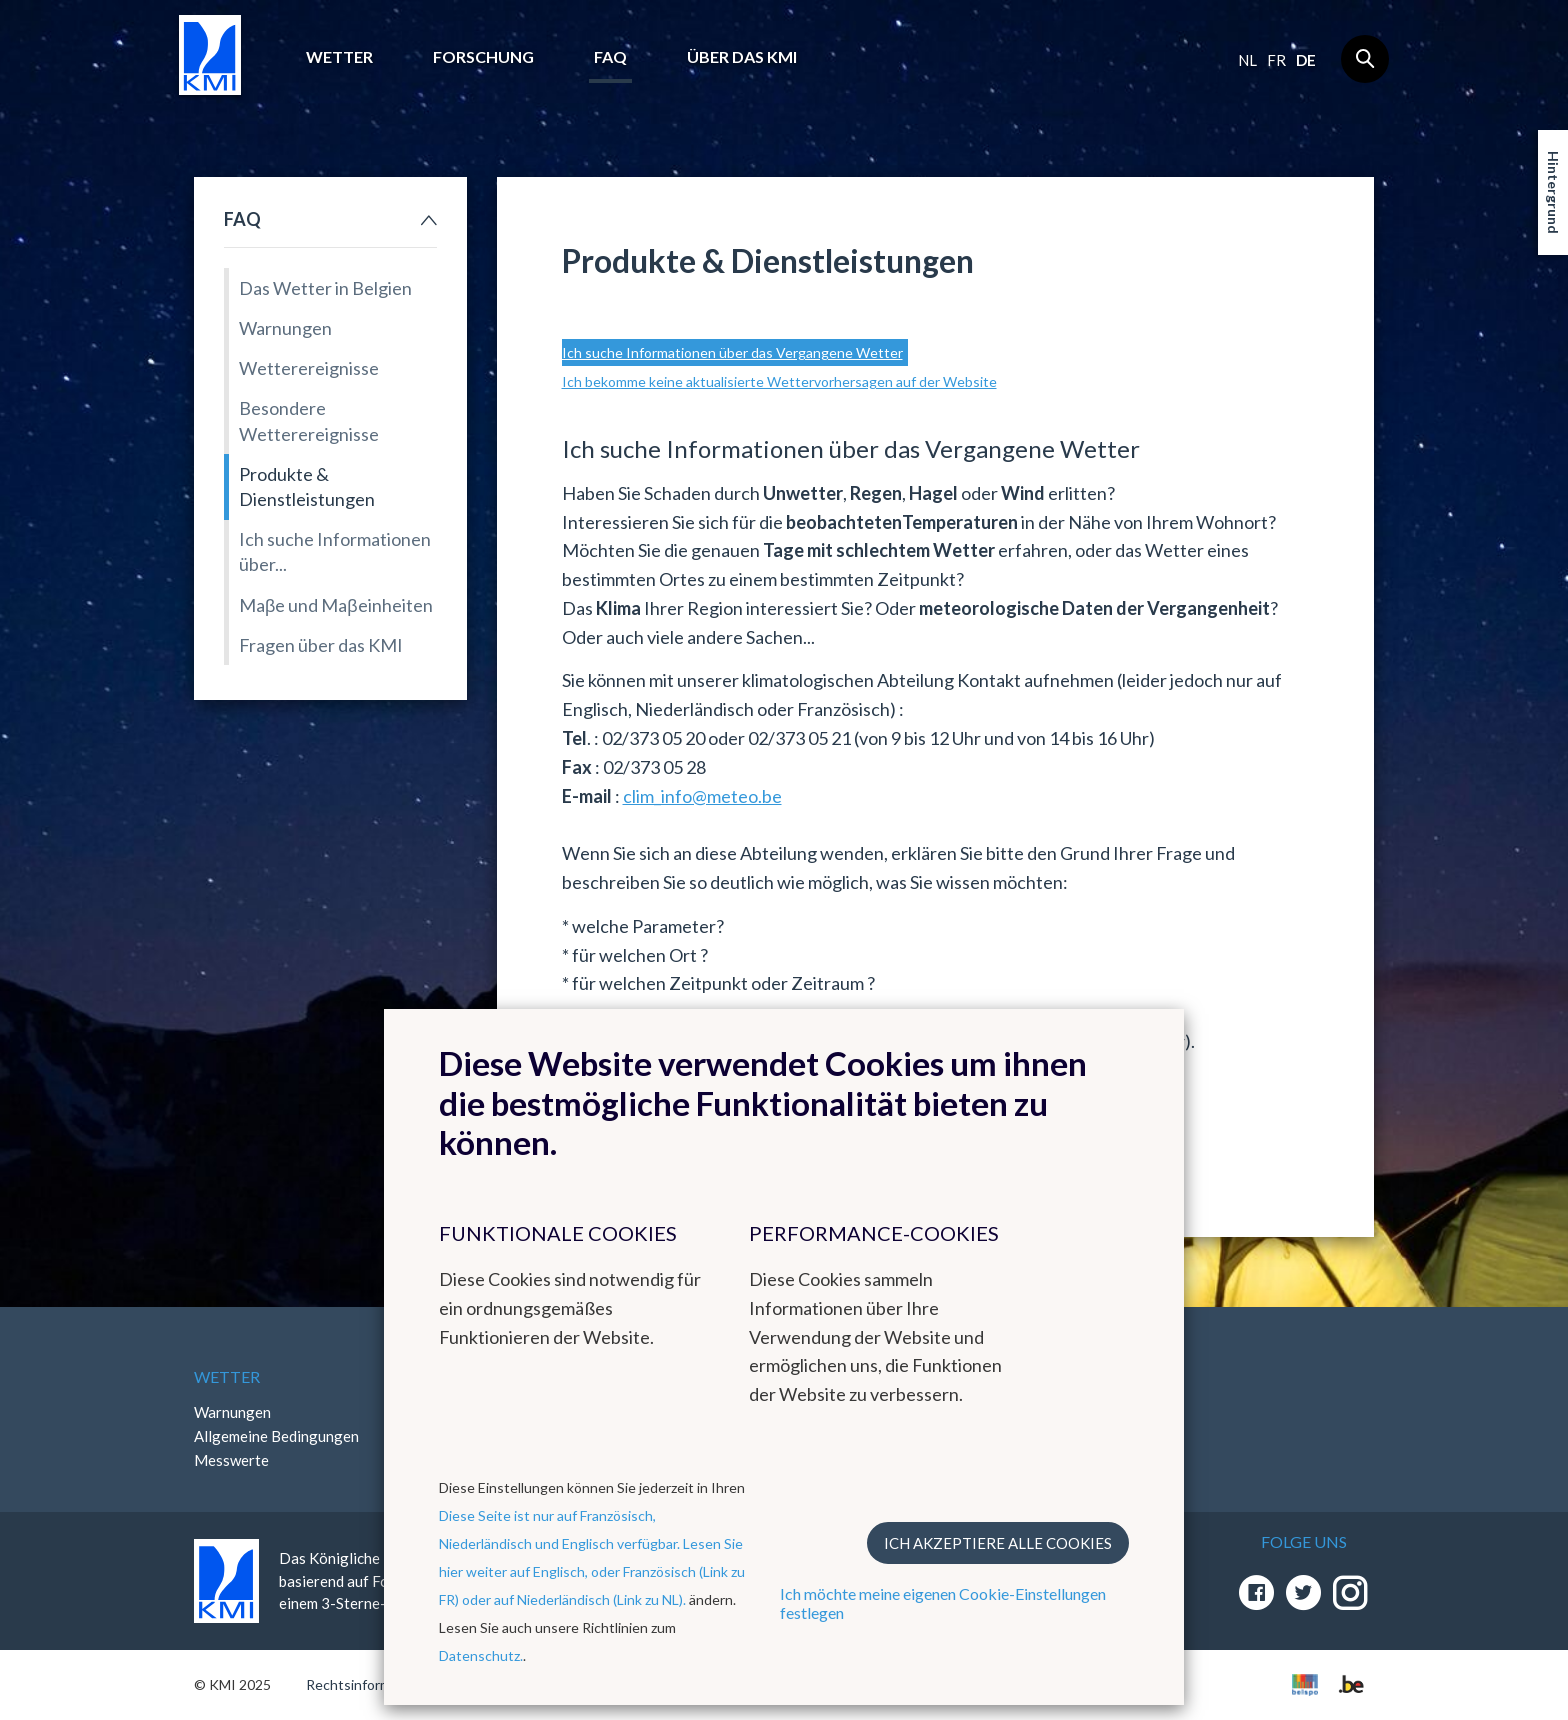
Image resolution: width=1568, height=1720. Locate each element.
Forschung (483, 56)
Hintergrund (1553, 192)
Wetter (339, 56)
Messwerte (231, 1460)
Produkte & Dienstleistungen (307, 486)
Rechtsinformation (364, 1684)
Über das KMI (742, 56)
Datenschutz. (481, 1655)
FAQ (610, 56)
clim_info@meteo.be (702, 796)
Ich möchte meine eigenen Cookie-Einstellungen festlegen (943, 1603)
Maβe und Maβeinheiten (336, 605)
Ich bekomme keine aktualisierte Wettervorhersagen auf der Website (779, 381)
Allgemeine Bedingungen (276, 1436)
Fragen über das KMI (321, 645)
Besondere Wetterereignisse (309, 420)
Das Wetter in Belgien (325, 288)
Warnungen (285, 328)
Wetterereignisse (309, 368)
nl (1247, 60)
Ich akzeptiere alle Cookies (998, 1543)
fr (1276, 60)
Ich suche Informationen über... (335, 551)
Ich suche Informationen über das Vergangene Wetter (732, 352)
